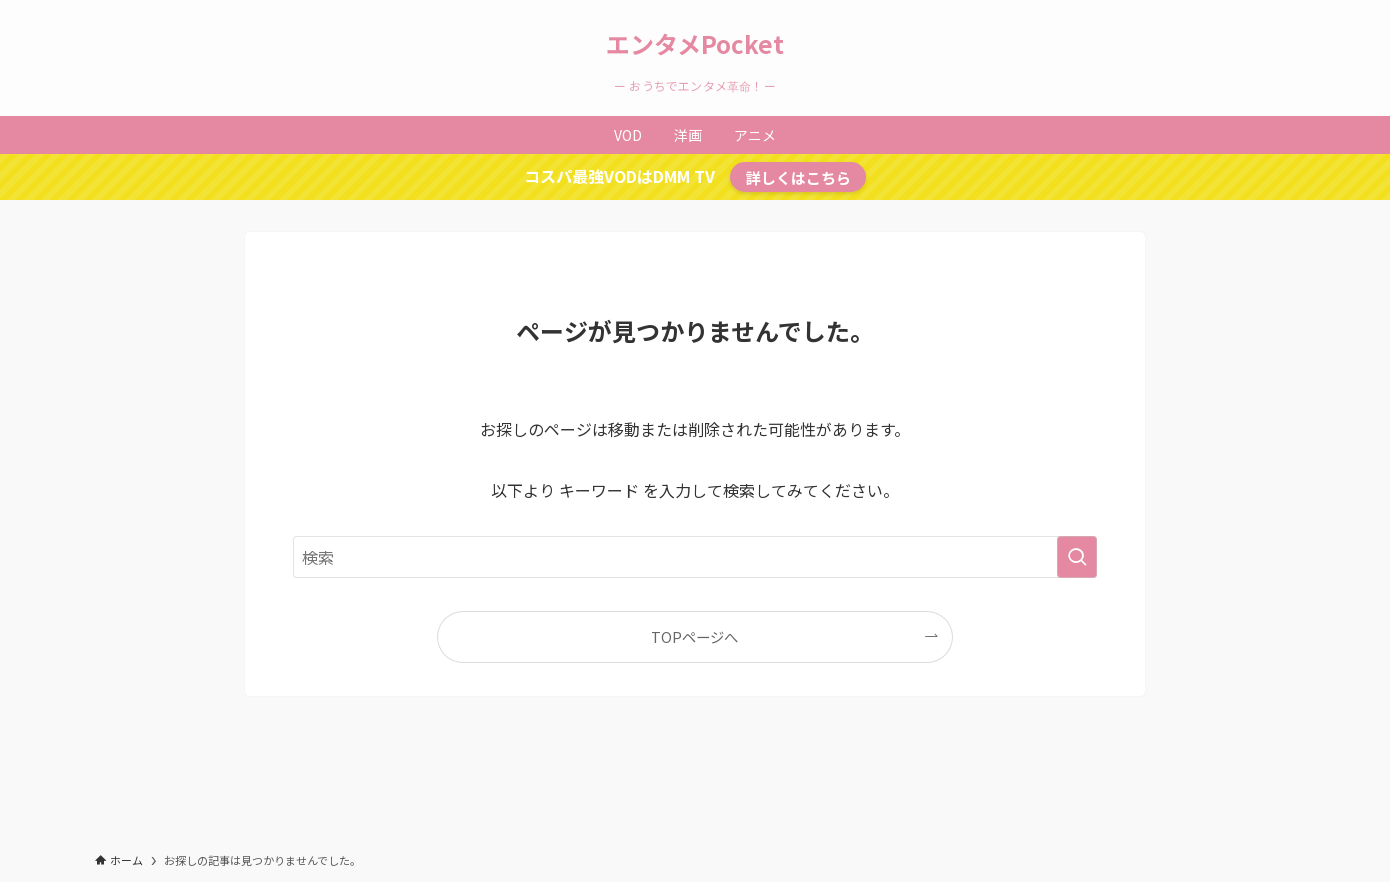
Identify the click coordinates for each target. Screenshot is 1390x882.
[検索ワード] (695, 557)
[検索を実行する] (1077, 557)
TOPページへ (694, 636)
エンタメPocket (695, 44)
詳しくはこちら (798, 177)
